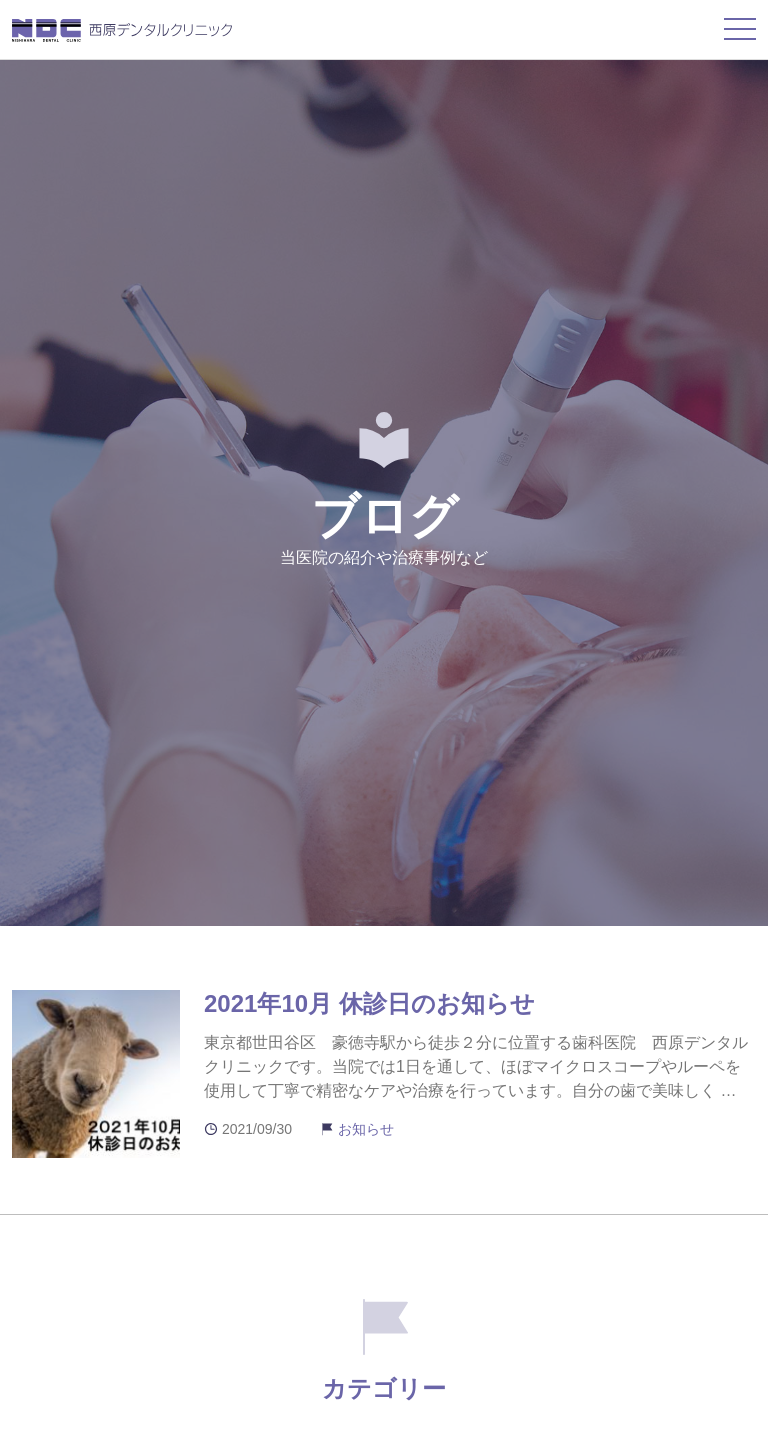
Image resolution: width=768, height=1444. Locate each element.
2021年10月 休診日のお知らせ (369, 1003)
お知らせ (366, 1129)
